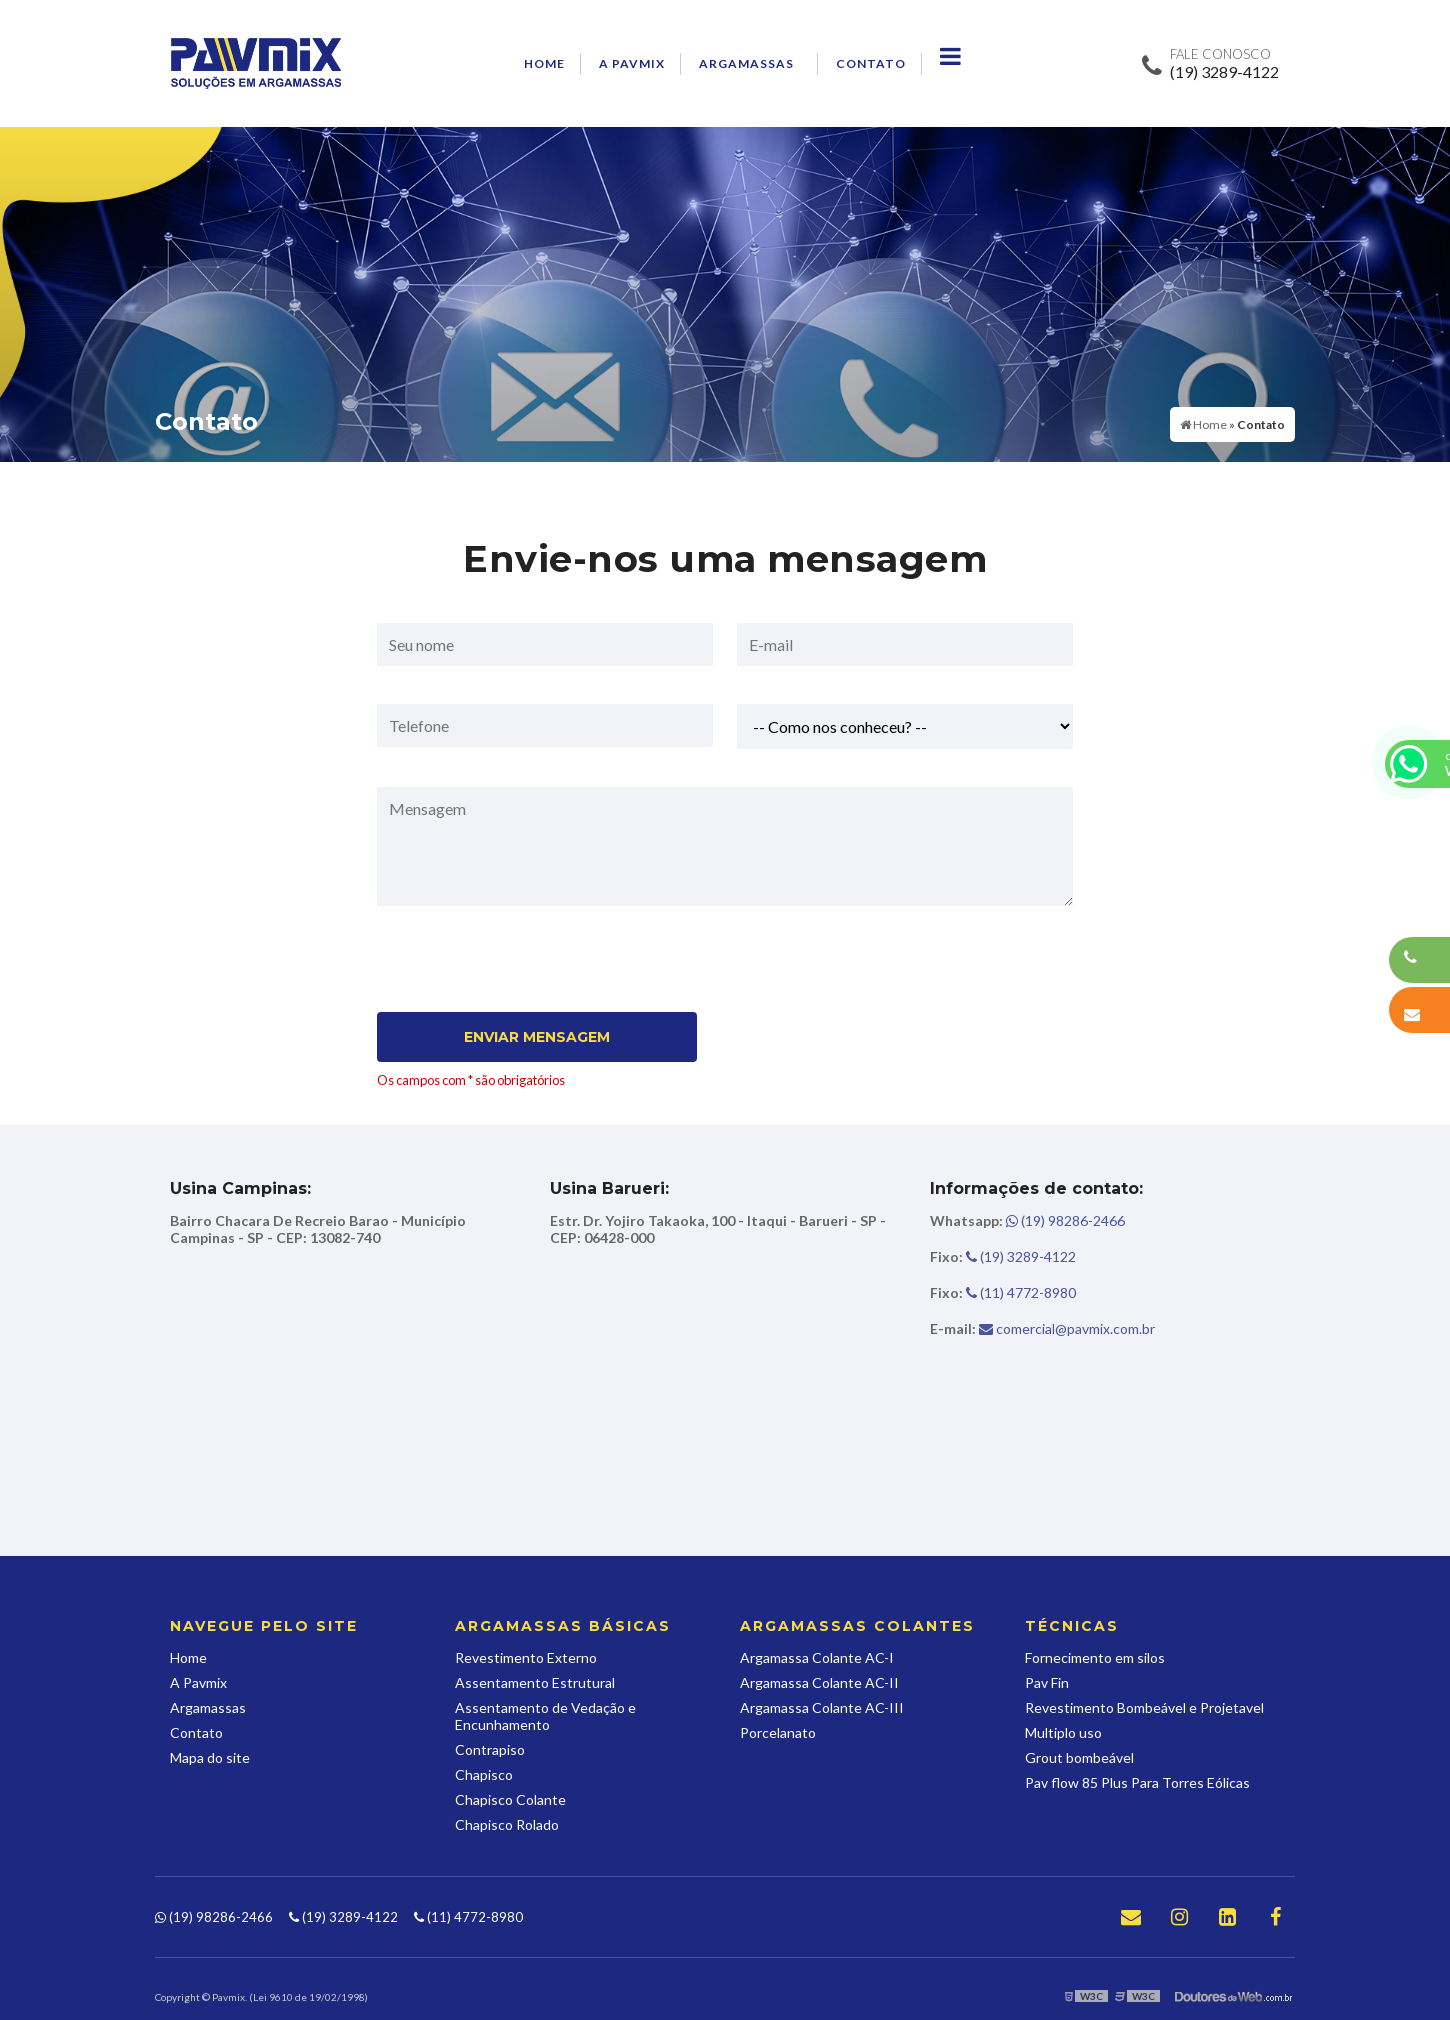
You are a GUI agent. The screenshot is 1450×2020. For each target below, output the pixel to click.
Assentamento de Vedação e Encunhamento (545, 1716)
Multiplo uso (1063, 1732)
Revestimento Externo (526, 1657)
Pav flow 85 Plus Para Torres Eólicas (1137, 1782)
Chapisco (484, 1774)
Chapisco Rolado (507, 1824)
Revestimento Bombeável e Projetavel (1144, 1707)
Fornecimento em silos (1095, 1657)
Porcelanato (778, 1732)
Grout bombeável (1079, 1757)
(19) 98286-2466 (1027, 1220)
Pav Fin (1047, 1682)
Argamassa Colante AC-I (817, 1657)
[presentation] (498, 965)
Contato (871, 63)
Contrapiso (490, 1749)
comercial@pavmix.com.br (1042, 1328)
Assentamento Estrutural (535, 1682)
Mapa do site (210, 1757)
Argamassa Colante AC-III (822, 1707)
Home (544, 63)
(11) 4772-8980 (1003, 1292)
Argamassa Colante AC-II (819, 1682)
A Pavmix (632, 63)
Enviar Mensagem (537, 1037)
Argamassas (746, 63)
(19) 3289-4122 (1224, 71)
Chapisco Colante (510, 1799)
